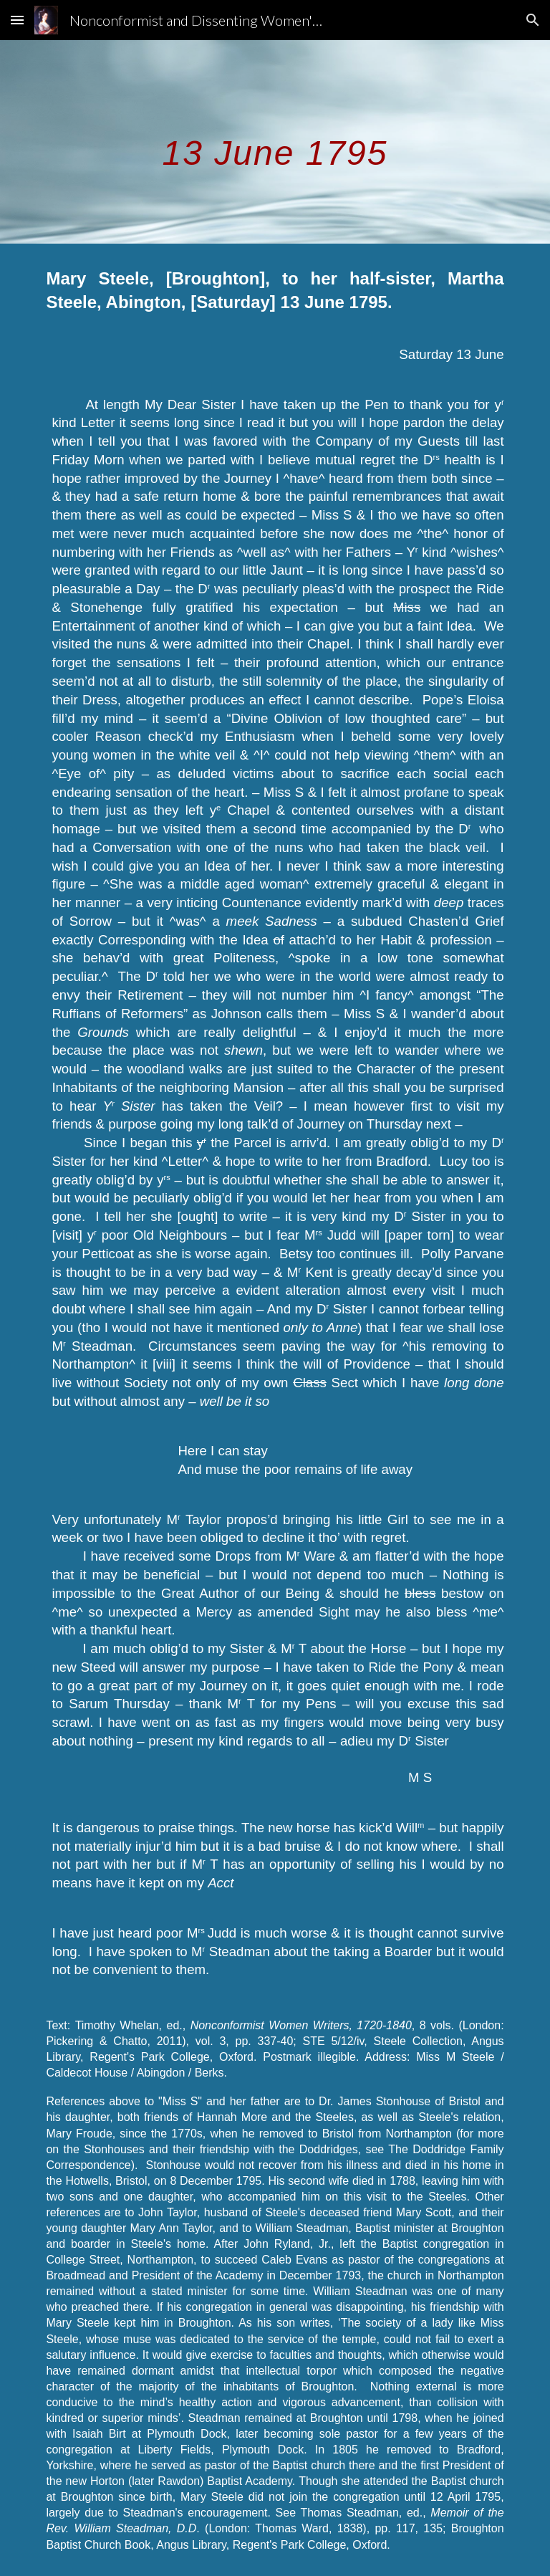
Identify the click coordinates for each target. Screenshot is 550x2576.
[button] (17, 19)
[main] (274, 141)
